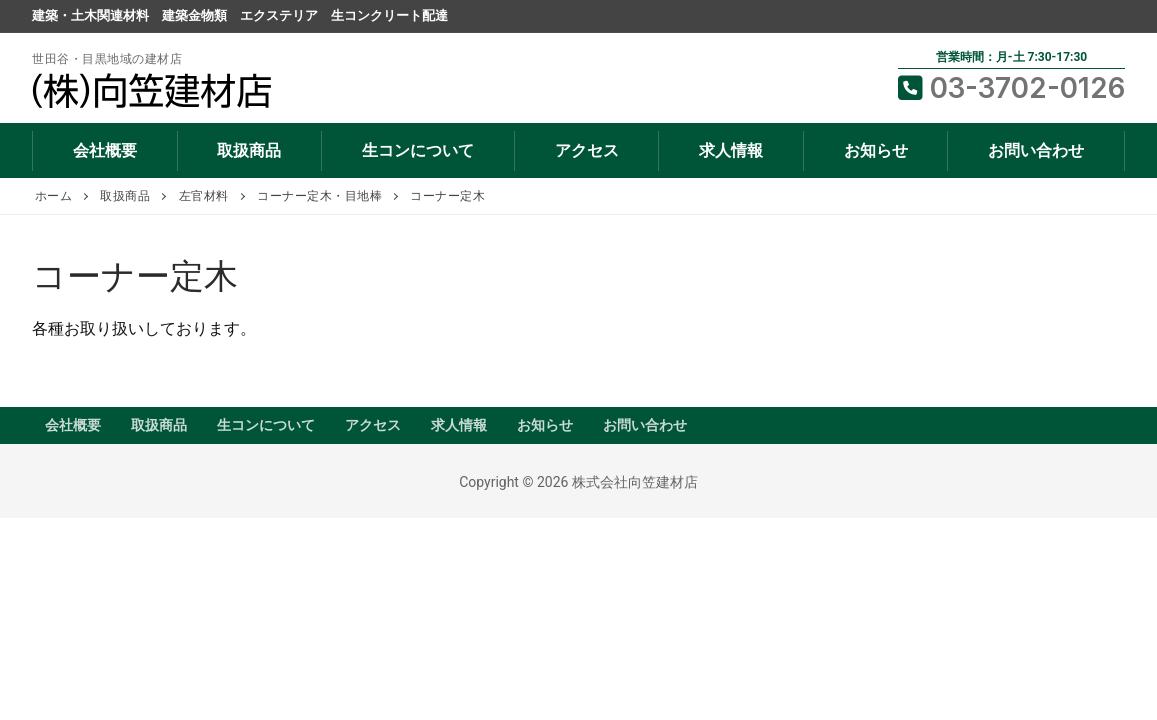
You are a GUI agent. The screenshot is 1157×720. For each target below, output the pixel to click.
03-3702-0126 (1011, 88)
